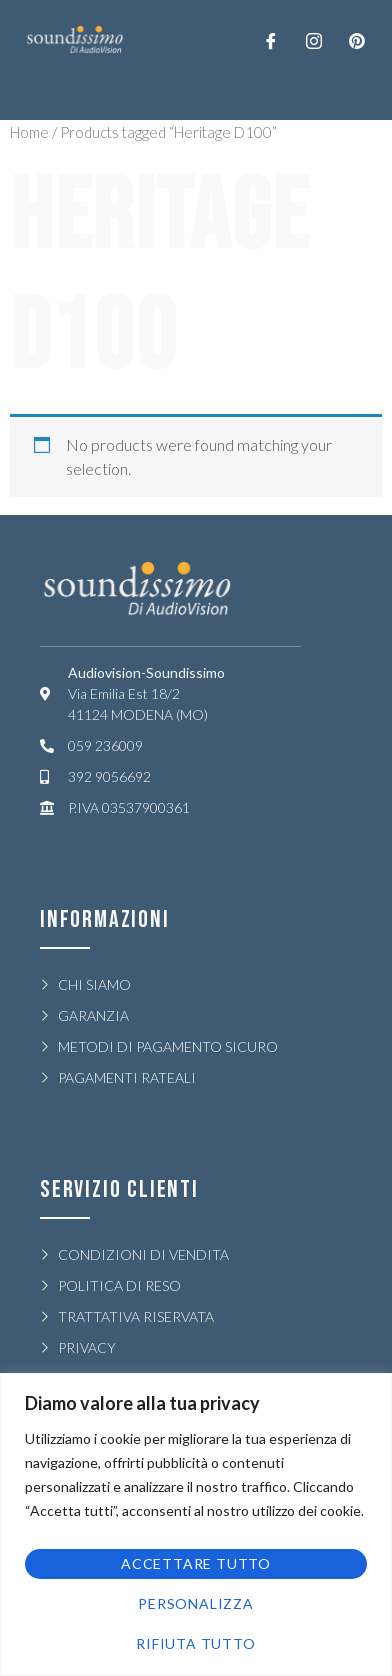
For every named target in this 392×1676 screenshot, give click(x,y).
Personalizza (196, 1603)
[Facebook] (271, 40)
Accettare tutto (196, 1563)
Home (29, 132)
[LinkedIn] (357, 40)
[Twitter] (314, 40)
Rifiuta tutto (195, 1643)
